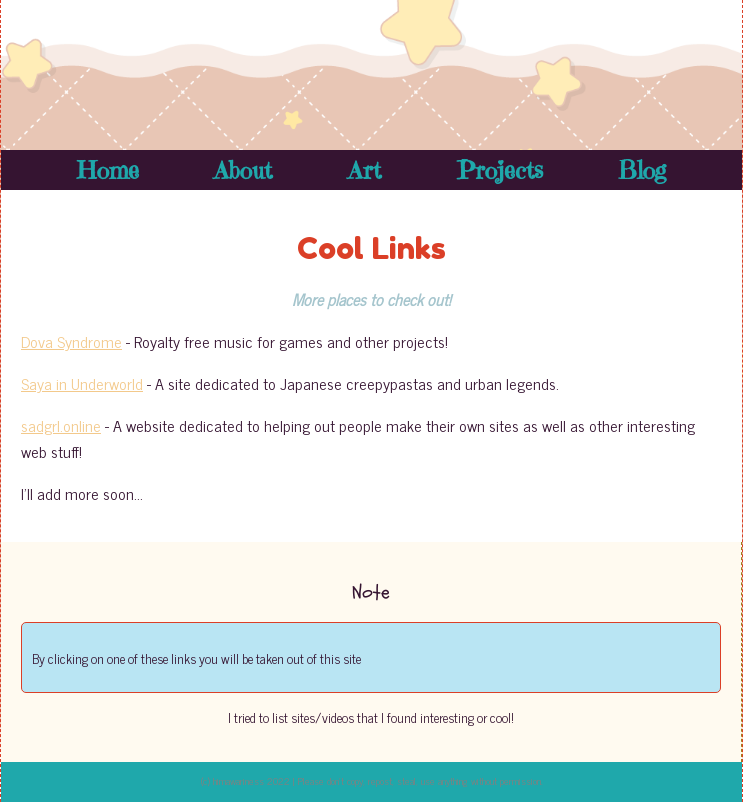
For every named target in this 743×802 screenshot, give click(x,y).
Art (364, 170)
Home (108, 170)
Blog (642, 170)
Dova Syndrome (71, 341)
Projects (500, 170)
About (243, 170)
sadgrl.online (61, 425)
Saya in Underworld (82, 383)
